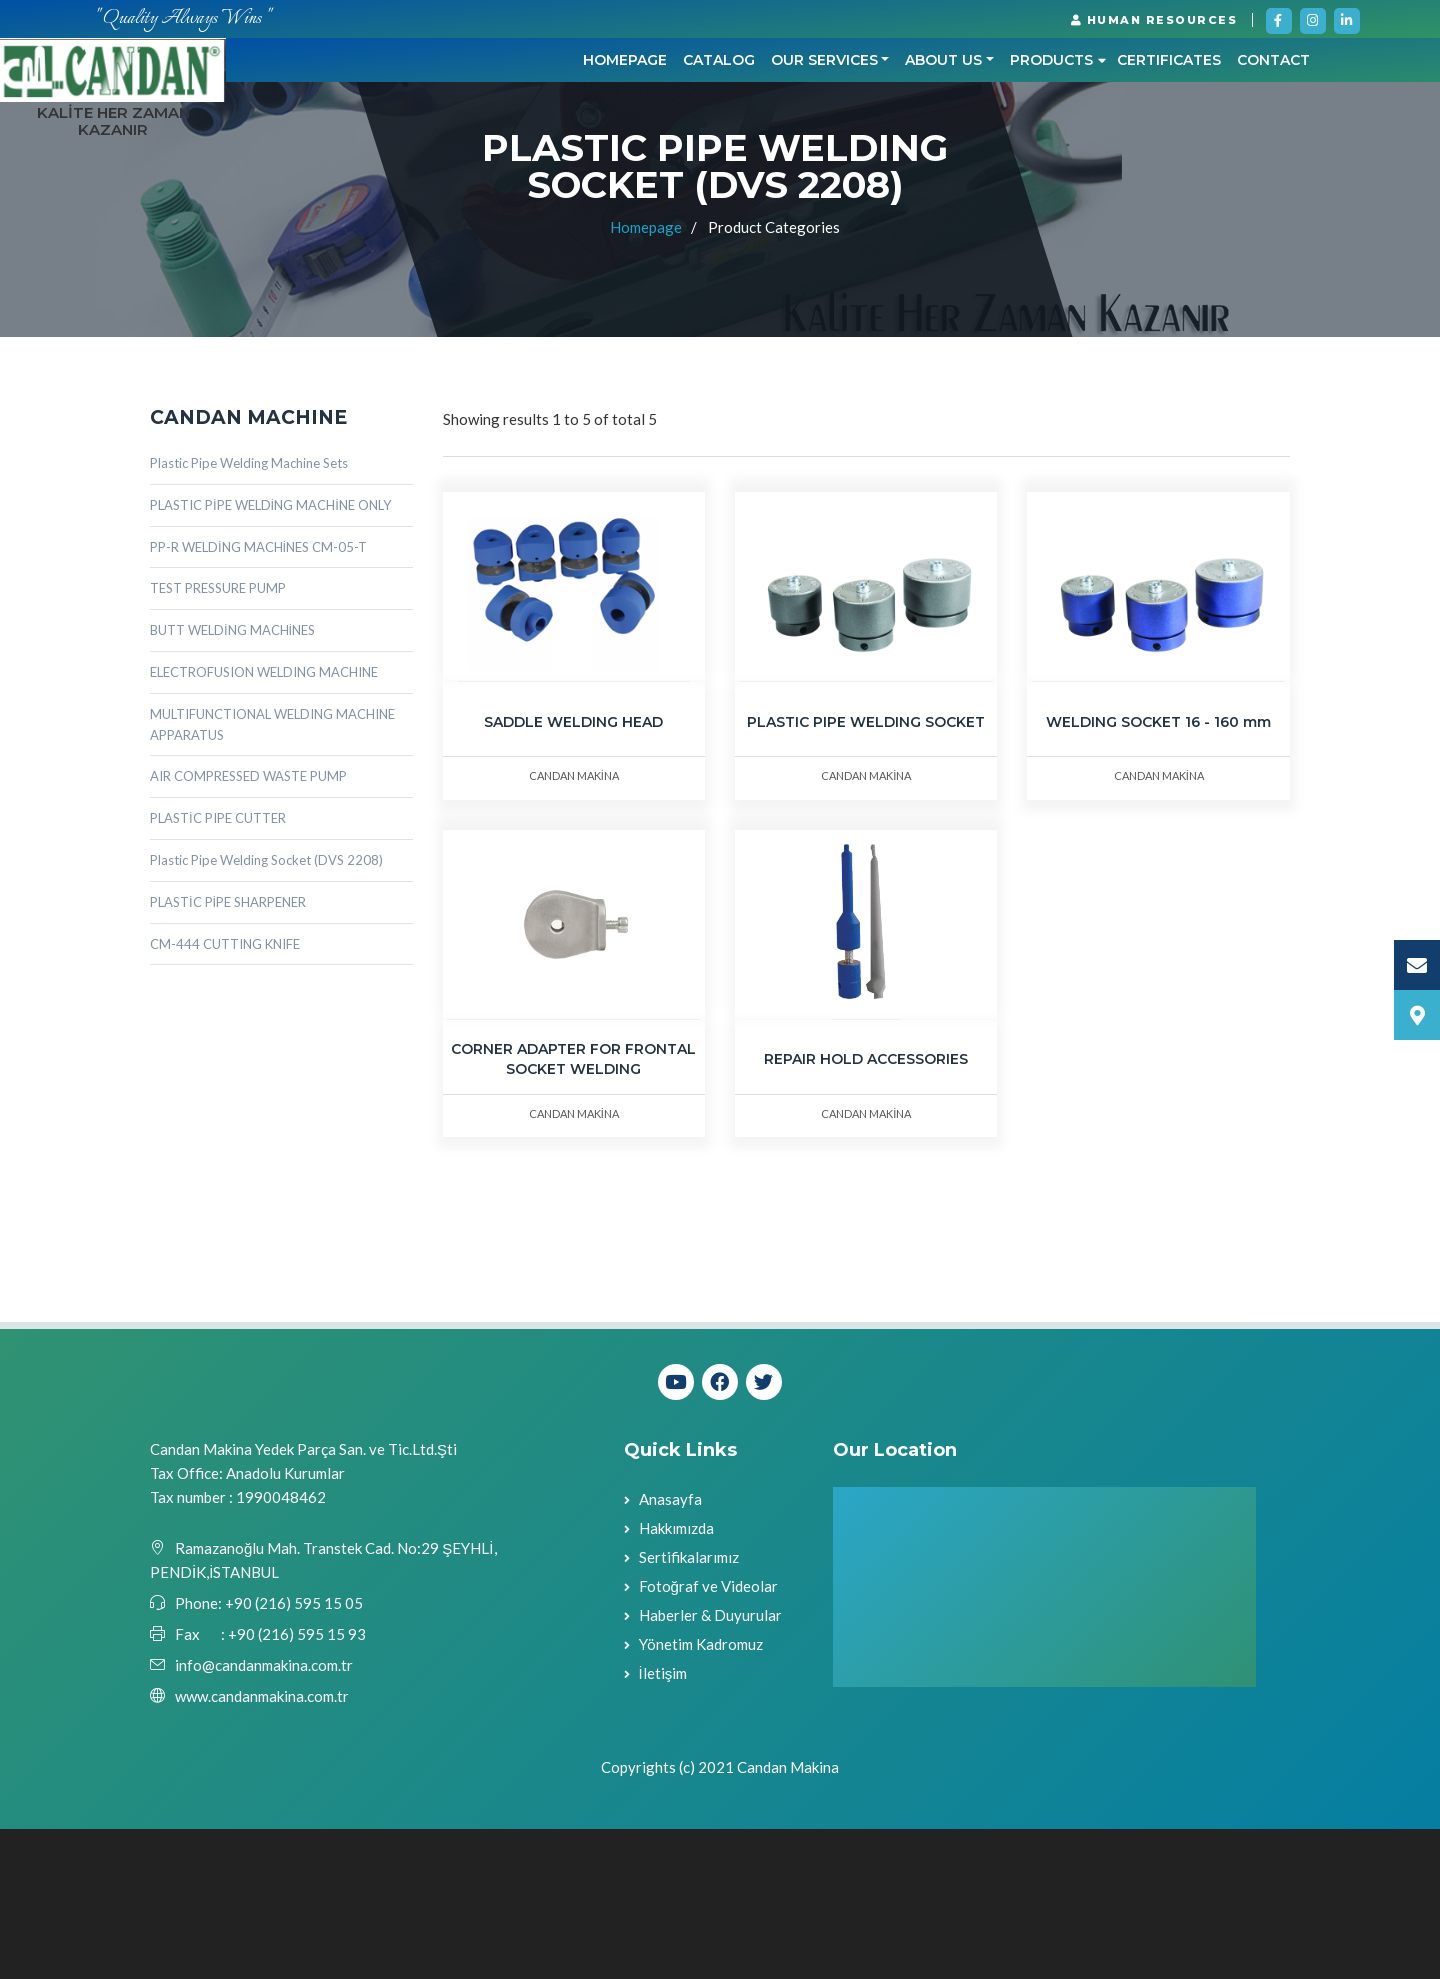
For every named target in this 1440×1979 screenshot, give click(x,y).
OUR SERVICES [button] (597, 166)
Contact (1047, 166)
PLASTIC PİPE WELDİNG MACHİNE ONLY (270, 654)
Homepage (398, 166)
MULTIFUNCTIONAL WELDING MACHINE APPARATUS (272, 873)
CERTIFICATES (943, 166)
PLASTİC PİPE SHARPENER (228, 1051)
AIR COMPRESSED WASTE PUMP (248, 926)
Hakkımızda (676, 1677)
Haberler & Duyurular (710, 1764)
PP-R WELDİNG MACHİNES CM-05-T (258, 696)
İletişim (663, 1822)
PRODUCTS (832, 166)
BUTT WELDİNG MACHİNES (232, 780)
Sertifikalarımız (689, 1706)
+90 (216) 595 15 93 (297, 1784)
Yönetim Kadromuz (701, 1793)
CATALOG (492, 166)
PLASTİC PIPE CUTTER (218, 968)
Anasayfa (670, 1648)
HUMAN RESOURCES (1154, 20)
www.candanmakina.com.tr (262, 1846)
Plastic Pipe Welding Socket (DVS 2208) (266, 1009)
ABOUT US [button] (717, 166)
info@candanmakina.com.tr (264, 1815)
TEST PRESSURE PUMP (218, 738)
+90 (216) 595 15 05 (292, 1753)
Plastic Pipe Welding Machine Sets (249, 612)
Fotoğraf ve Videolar (708, 1735)
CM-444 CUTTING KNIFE (225, 1093)
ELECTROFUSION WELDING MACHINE (264, 821)
